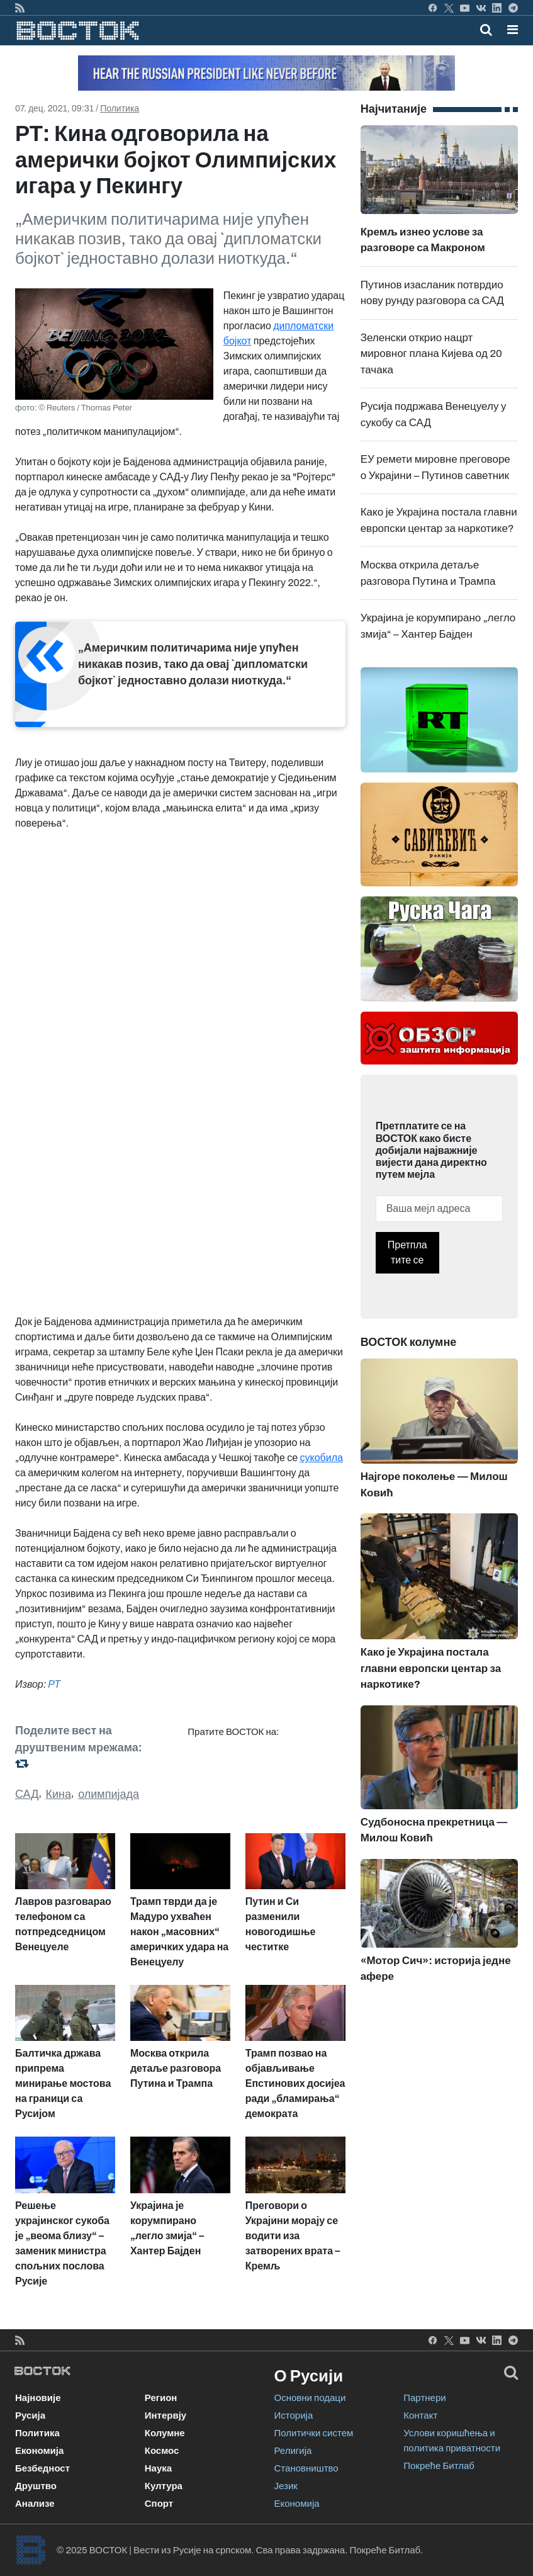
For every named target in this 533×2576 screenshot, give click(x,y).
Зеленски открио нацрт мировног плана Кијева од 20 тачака (431, 354)
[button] (512, 30)
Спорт (159, 2504)
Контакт (420, 2415)
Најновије (38, 2398)
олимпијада (108, 1794)
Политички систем (314, 2433)
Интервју (165, 2415)
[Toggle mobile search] (486, 29)
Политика (119, 108)
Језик (286, 2486)
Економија (39, 2451)
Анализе (35, 2504)
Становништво (306, 2468)
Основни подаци (310, 2398)
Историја (293, 2415)
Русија (30, 2415)
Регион (161, 2398)
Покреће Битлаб (438, 2466)
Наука (158, 2468)
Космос (162, 2451)
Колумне (165, 2433)
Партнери (424, 2398)
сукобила (321, 1457)
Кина (59, 1794)
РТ (54, 1684)
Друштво (36, 2486)
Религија (293, 2451)
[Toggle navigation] (509, 29)
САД (26, 1794)
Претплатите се (407, 1252)
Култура (163, 2486)
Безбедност (42, 2468)
